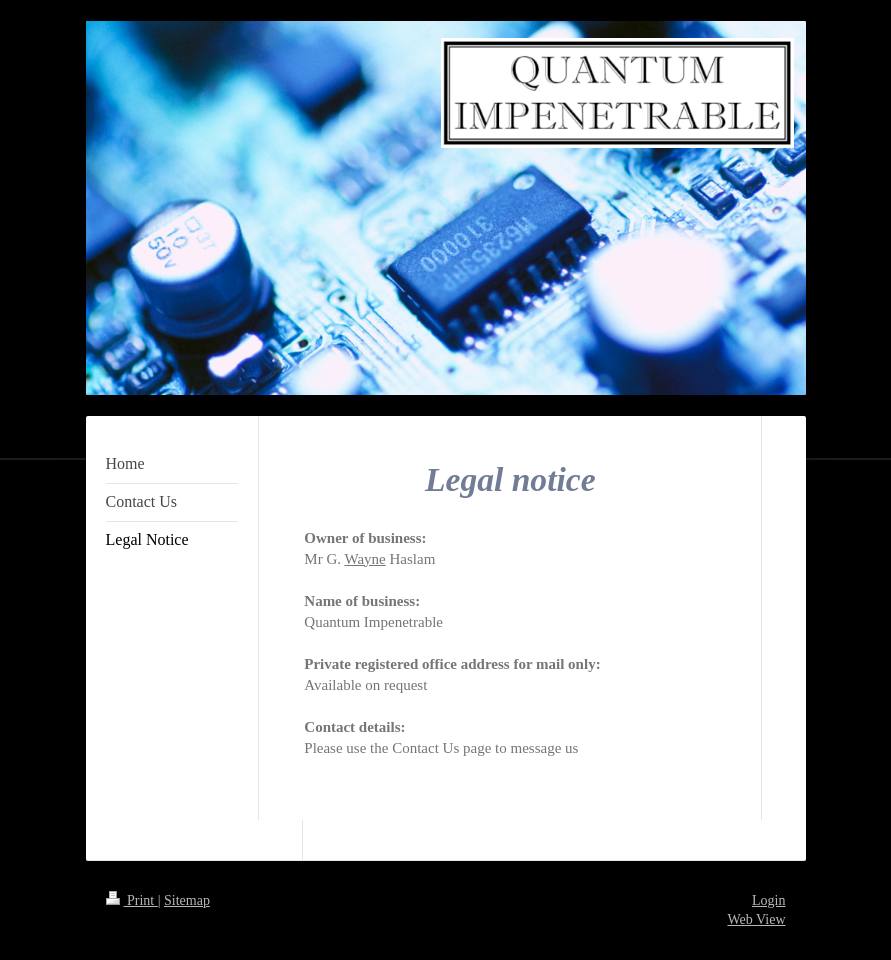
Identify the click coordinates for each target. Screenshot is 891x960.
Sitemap (187, 900)
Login (768, 900)
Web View (756, 919)
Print (132, 900)
